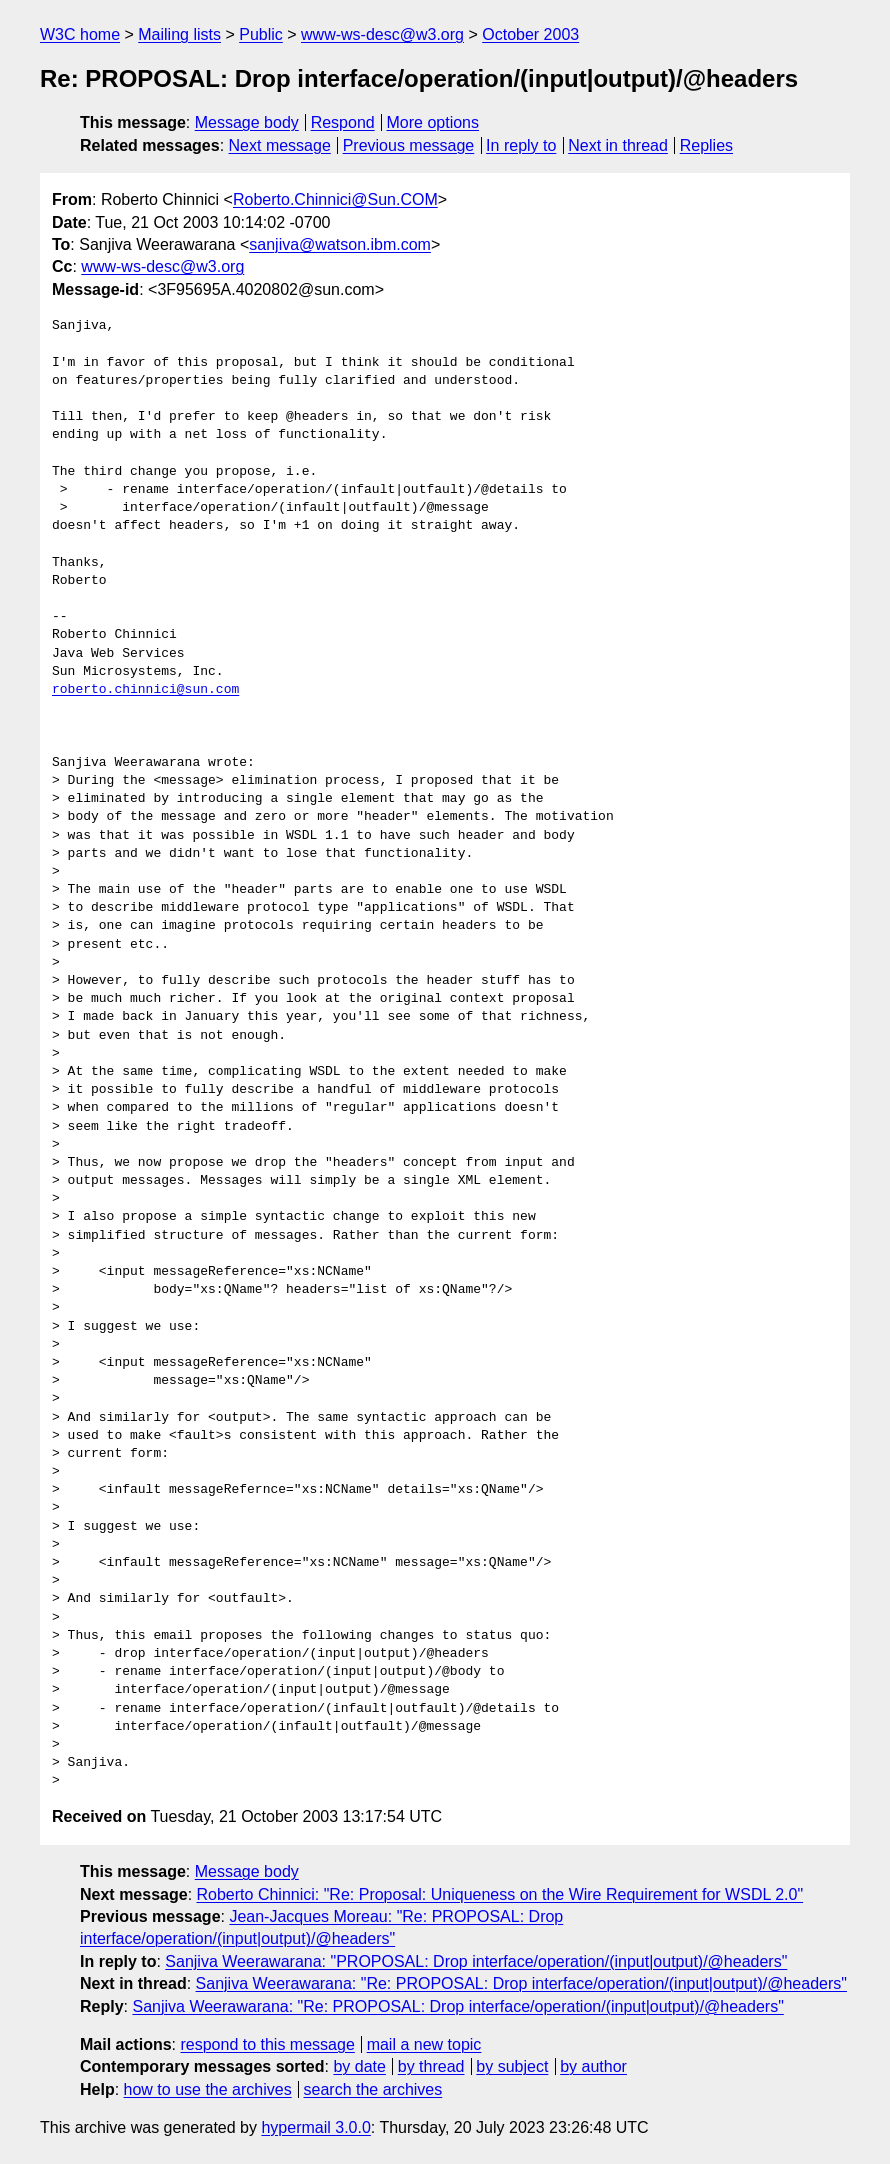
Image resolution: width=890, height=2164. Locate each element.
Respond (343, 122)
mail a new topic (424, 2044)
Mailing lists (179, 34)
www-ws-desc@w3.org (382, 34)
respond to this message (267, 2044)
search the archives (373, 2089)
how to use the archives (208, 2089)
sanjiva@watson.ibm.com (340, 244)
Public (261, 34)
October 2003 (530, 34)
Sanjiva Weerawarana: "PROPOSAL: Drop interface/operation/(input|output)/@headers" (476, 1961)
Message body (247, 122)
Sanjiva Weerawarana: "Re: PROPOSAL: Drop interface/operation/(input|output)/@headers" (521, 1983)
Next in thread (618, 145)
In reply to (521, 145)
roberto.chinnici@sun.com (145, 690)
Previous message (409, 145)
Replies (706, 145)
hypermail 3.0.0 (315, 2127)
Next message (280, 145)
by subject (512, 2066)
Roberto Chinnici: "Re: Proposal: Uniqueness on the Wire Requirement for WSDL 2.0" (500, 1894)
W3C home (80, 34)
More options (433, 122)
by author (593, 2066)
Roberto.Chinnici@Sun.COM (335, 199)
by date (359, 2066)
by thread (431, 2066)
